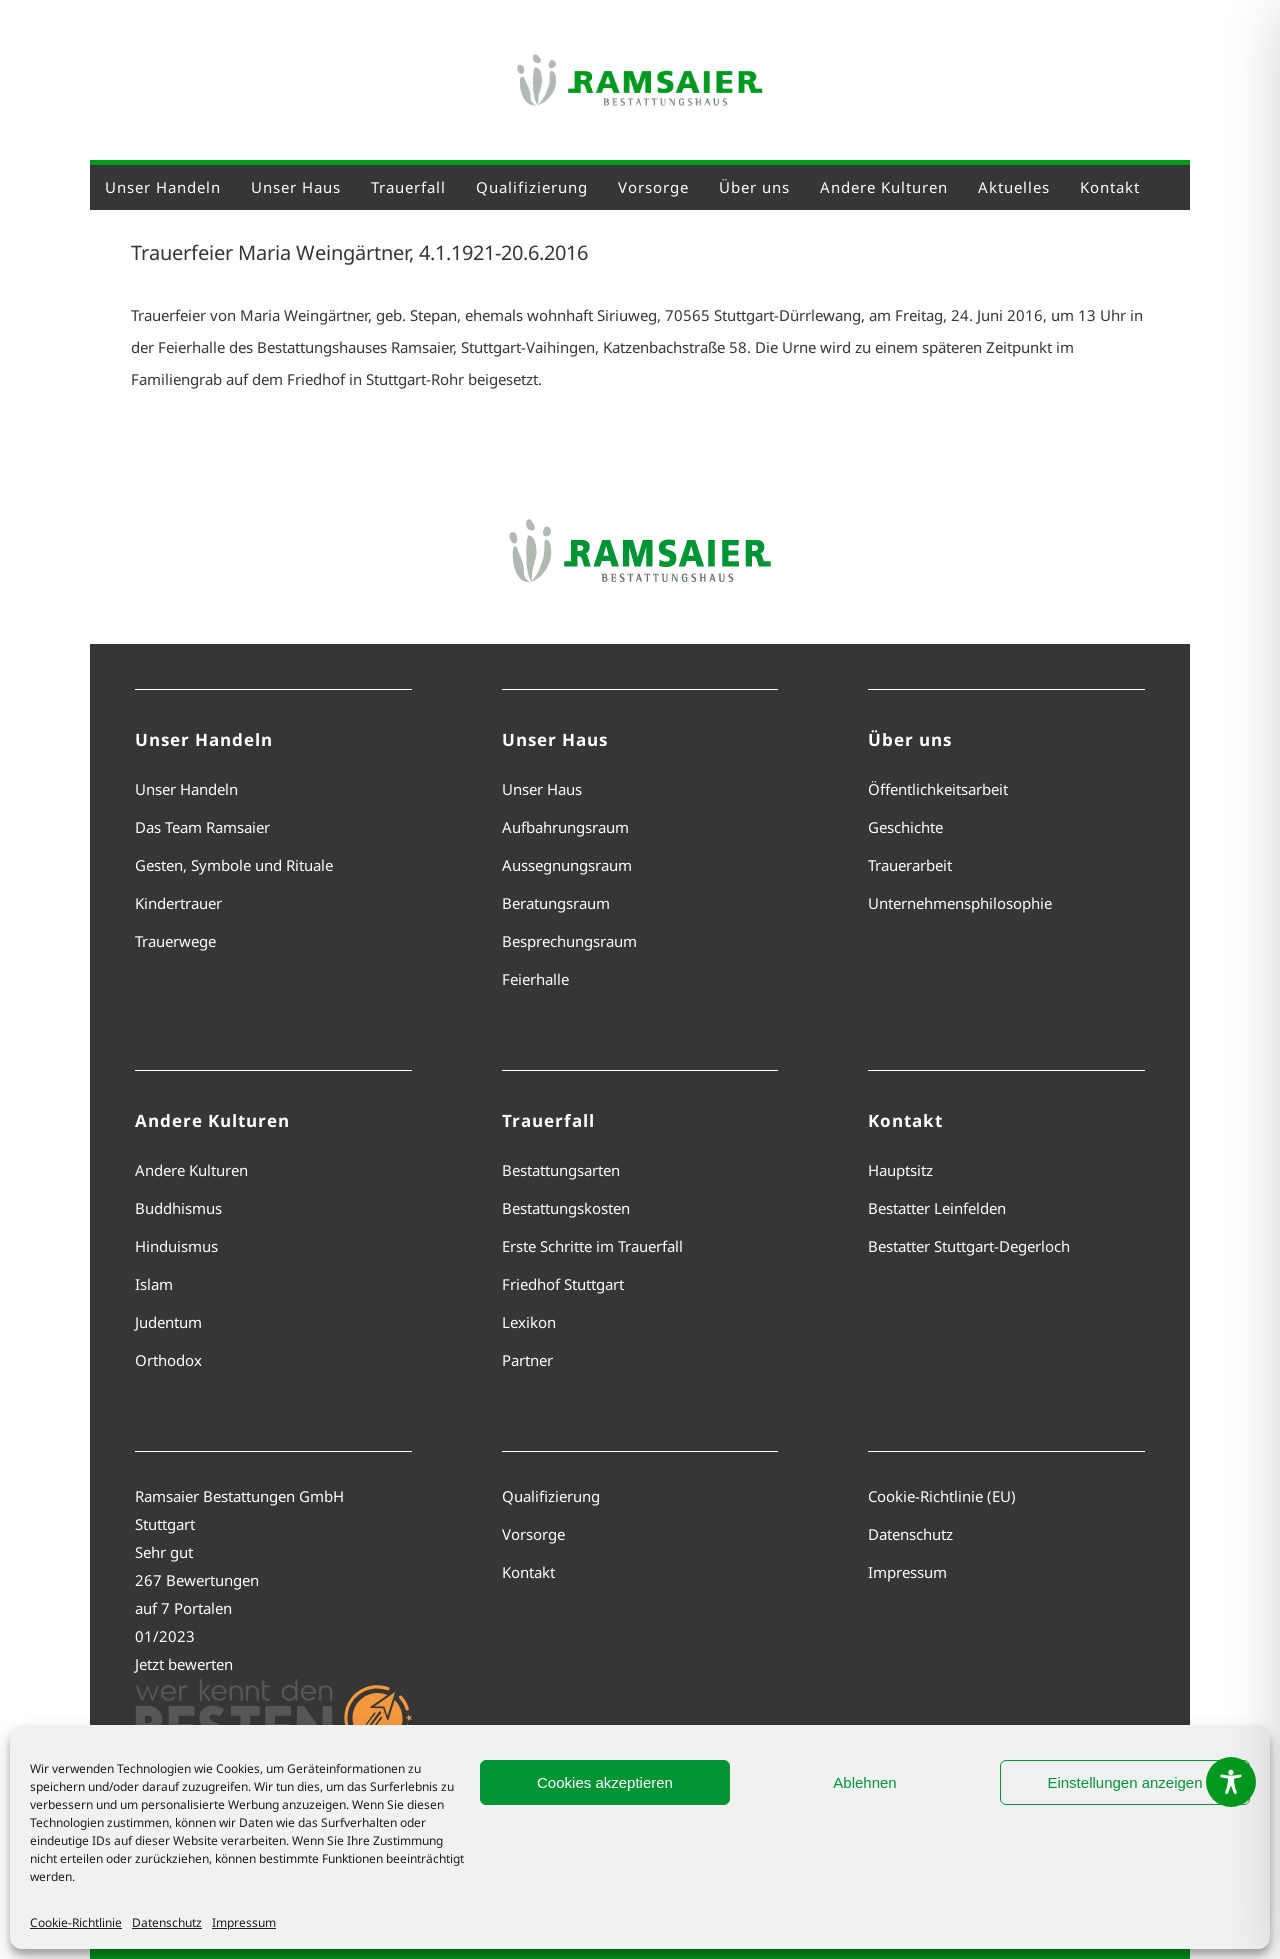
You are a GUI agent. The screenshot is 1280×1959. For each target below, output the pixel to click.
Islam (154, 1284)
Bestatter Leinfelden (937, 1208)
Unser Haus (542, 789)
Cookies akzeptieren (605, 1782)
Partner (527, 1360)
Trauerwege (175, 941)
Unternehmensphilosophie (960, 903)
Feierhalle (535, 979)
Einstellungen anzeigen (1124, 1782)
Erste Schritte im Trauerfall (592, 1246)
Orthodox (168, 1360)
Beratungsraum (556, 903)
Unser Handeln (186, 789)
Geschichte (905, 827)
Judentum (168, 1322)
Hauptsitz (900, 1170)
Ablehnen (864, 1782)
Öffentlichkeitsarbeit (938, 789)
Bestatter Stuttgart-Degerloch (969, 1246)
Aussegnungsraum (567, 865)
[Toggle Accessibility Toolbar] (1231, 1782)
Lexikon (529, 1322)
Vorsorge (533, 1534)
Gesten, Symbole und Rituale (234, 865)
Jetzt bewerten (184, 1664)
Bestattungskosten (566, 1208)
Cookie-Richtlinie (76, 1922)
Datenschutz (167, 1922)
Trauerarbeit (910, 865)
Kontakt (528, 1572)
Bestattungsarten (561, 1170)
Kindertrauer (178, 903)
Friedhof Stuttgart (563, 1284)
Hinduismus (176, 1246)
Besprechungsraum (569, 941)
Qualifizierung (551, 1496)
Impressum (244, 1922)
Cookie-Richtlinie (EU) (942, 1496)
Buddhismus (178, 1208)
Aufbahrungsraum (565, 827)
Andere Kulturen (191, 1170)
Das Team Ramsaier (202, 827)
